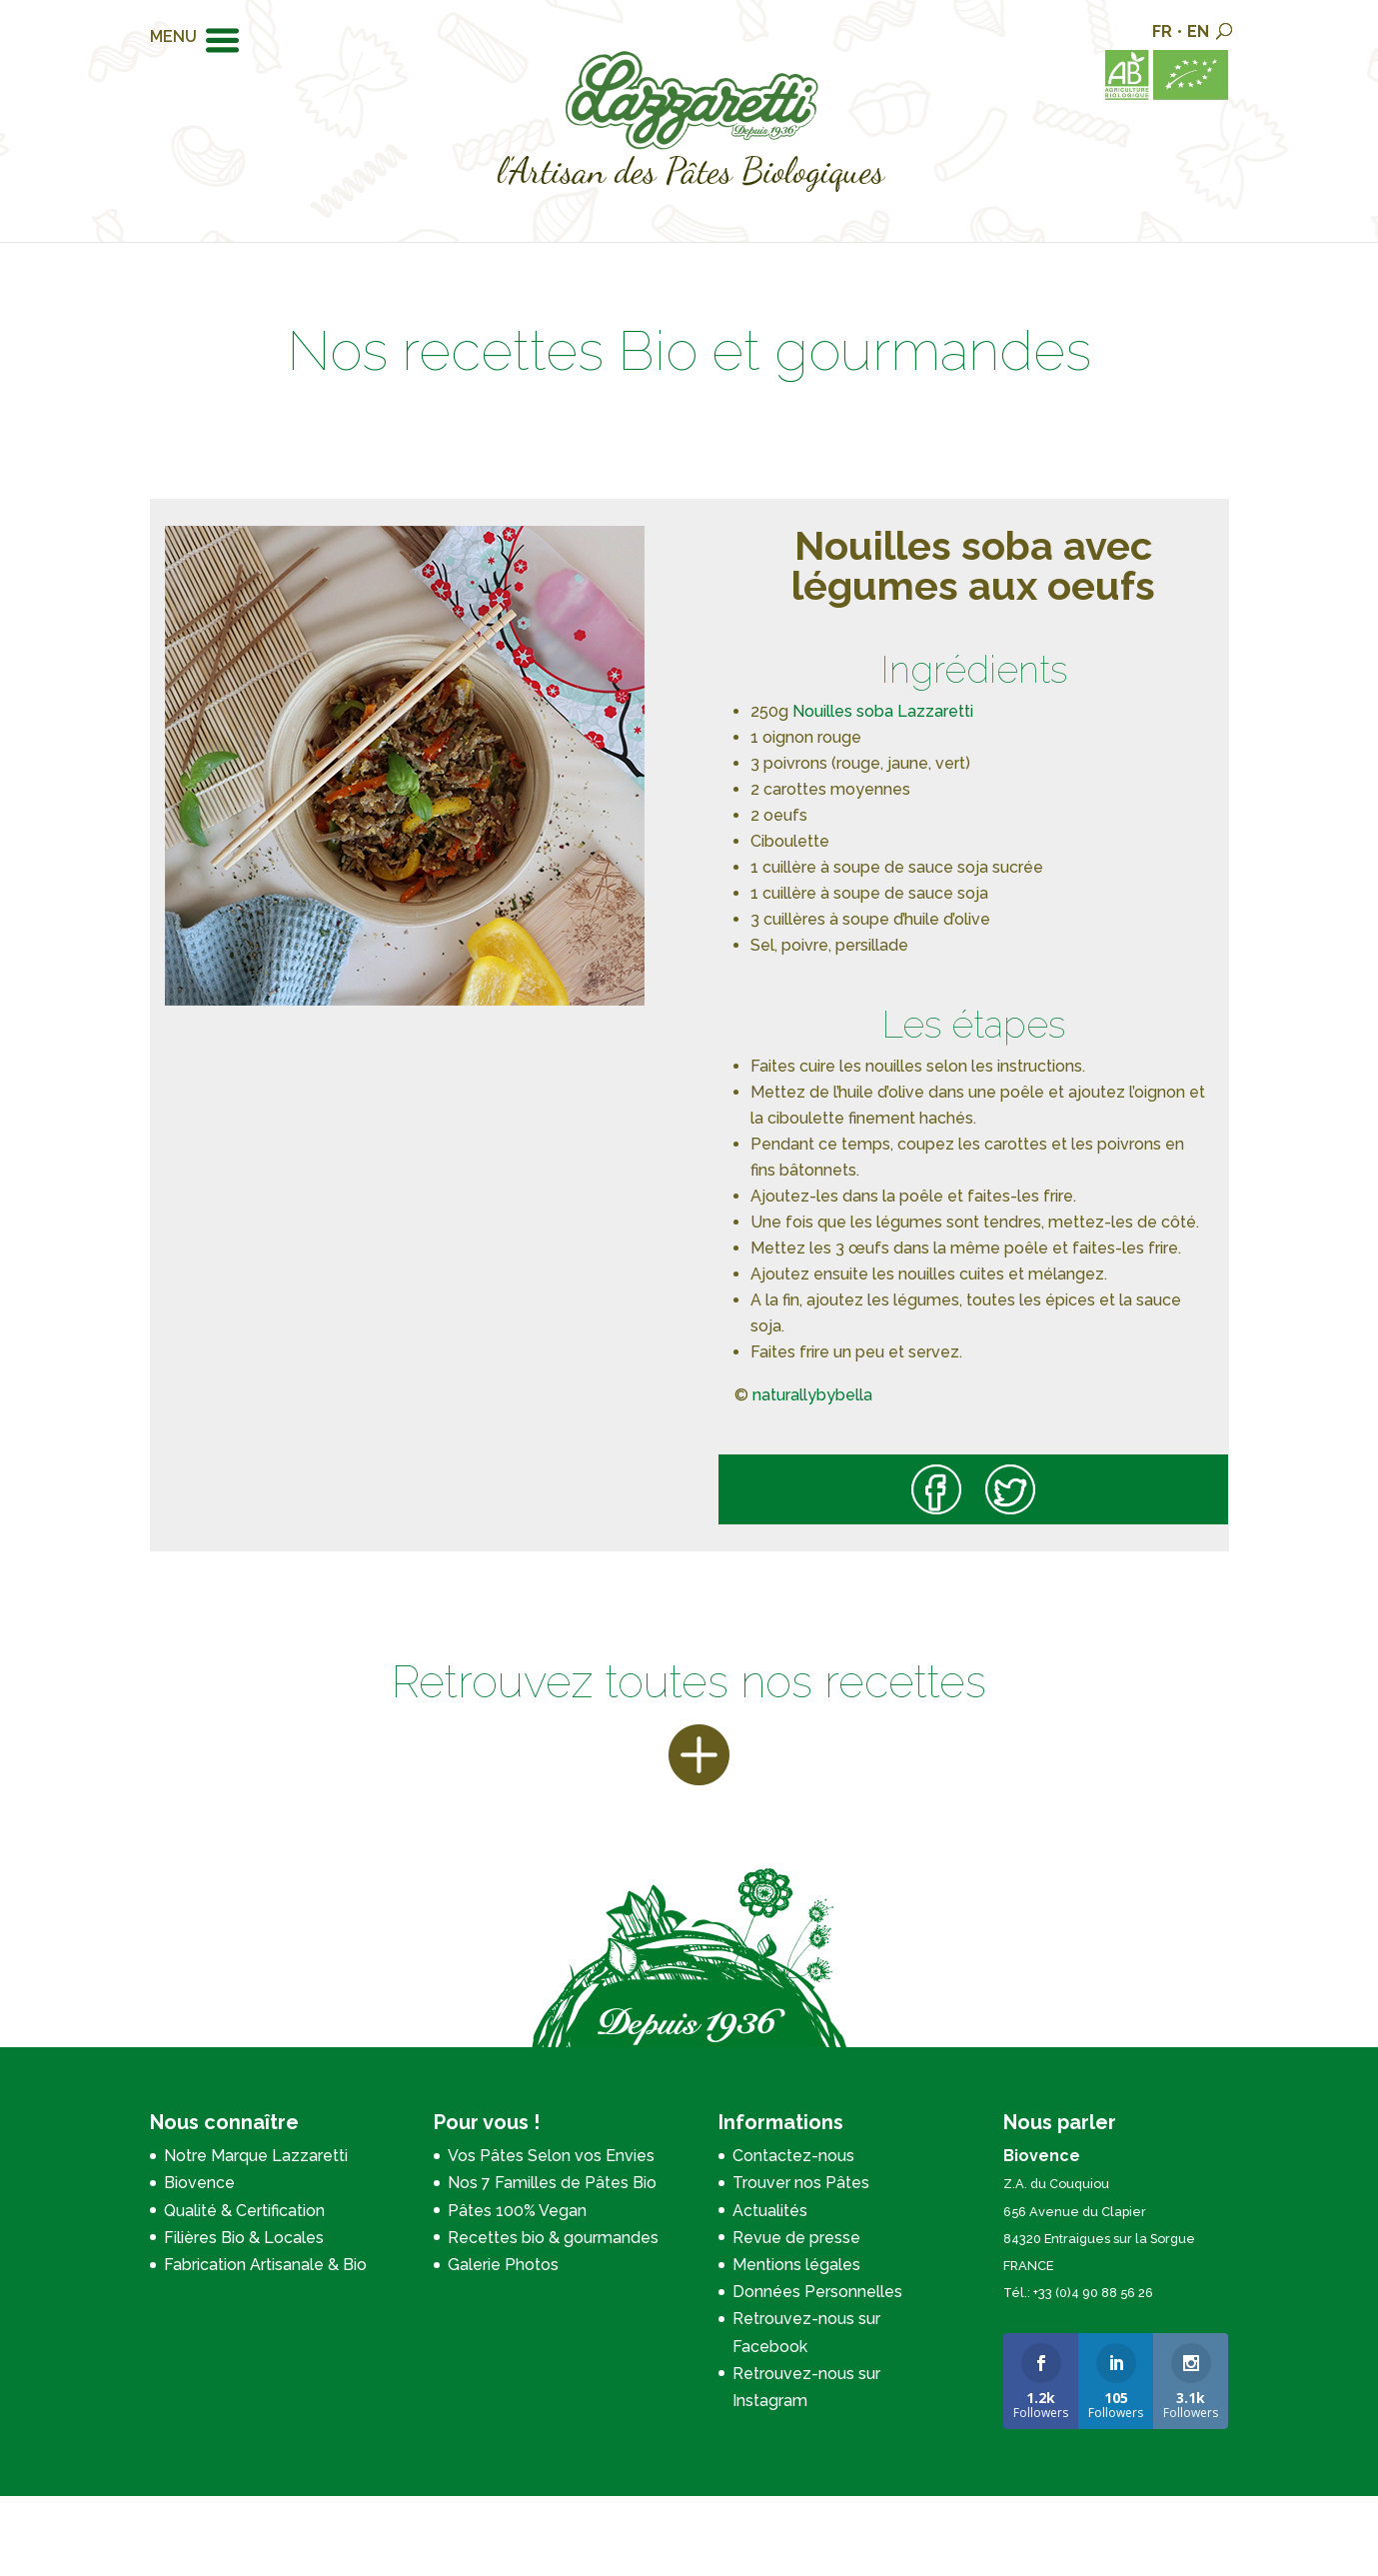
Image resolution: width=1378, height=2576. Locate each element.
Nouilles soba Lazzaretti (882, 711)
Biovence (199, 2182)
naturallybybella (812, 1394)
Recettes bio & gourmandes (553, 2237)
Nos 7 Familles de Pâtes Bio (552, 2182)
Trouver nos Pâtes (800, 2182)
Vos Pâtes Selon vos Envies (551, 2155)
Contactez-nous (793, 2155)
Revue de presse (796, 2237)
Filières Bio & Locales (244, 2237)
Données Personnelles (817, 2291)
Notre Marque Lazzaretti (256, 2155)
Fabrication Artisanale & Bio (265, 2264)
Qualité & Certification (244, 2210)
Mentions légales (796, 2264)
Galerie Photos (503, 2264)
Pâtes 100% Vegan (517, 2210)
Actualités (769, 2210)
